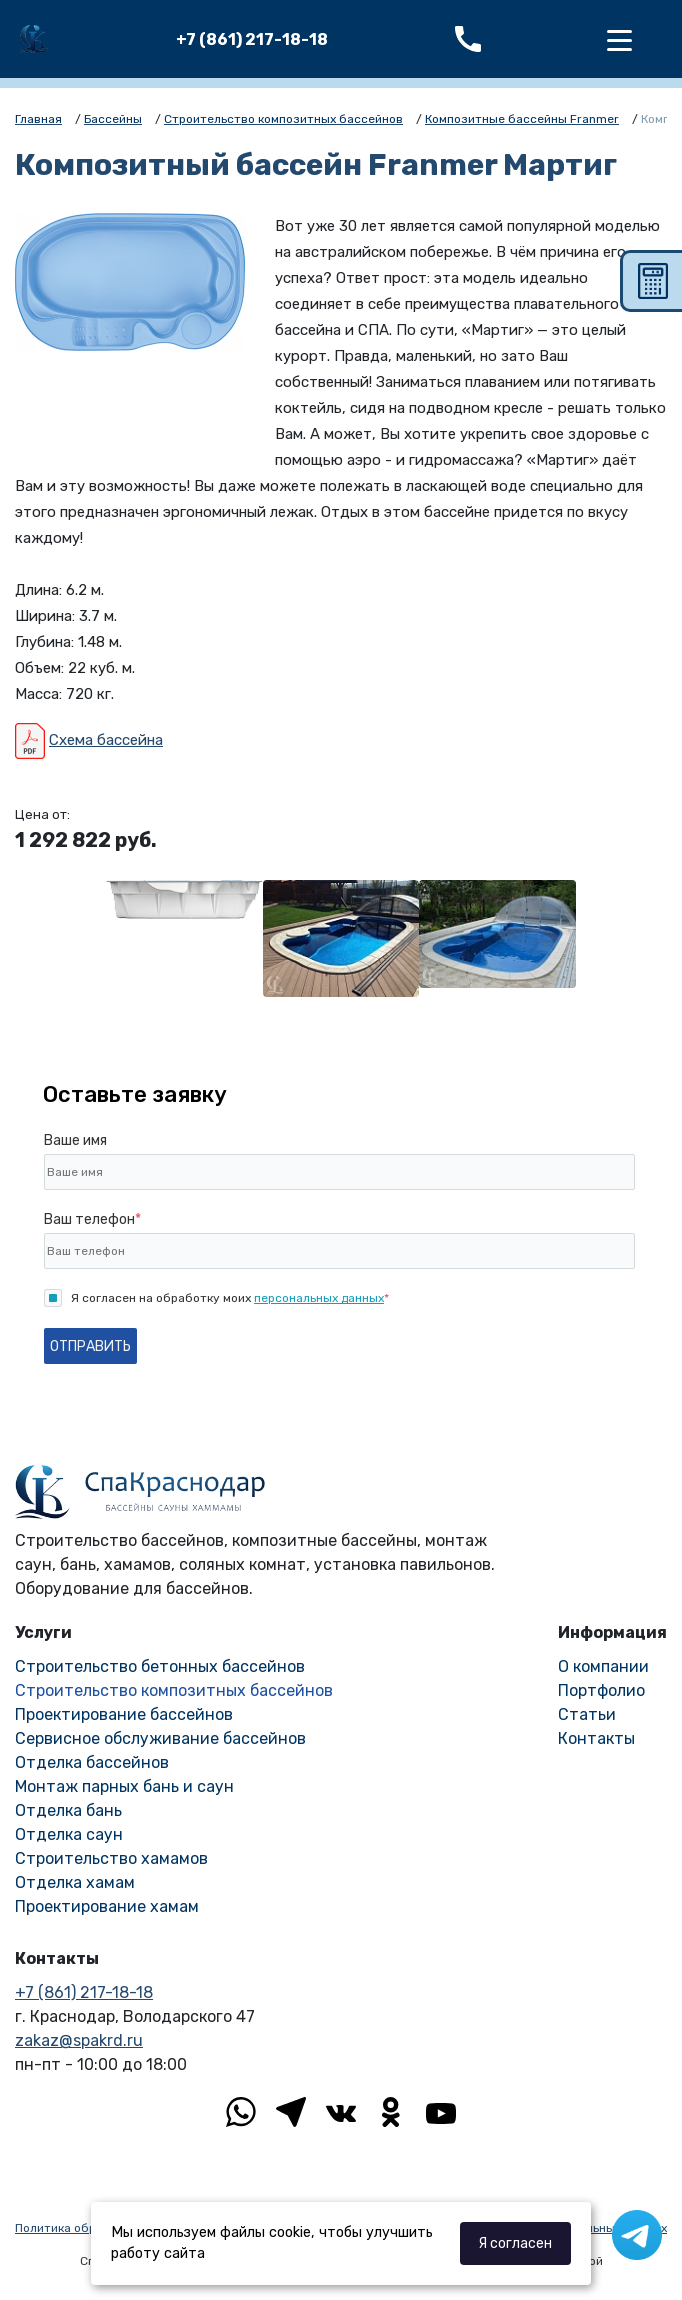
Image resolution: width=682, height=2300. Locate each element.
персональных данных (319, 1298)
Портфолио (601, 1690)
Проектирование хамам (107, 1906)
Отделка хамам (75, 1882)
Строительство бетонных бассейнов (160, 1666)
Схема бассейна (106, 740)
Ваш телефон (92, 1219)
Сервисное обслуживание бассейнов (160, 1738)
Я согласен (515, 2243)
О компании (603, 1666)
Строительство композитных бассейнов (174, 1690)
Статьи (587, 1714)
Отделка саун (69, 1834)
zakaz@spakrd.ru (79, 2040)
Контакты (596, 1738)
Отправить (90, 1346)
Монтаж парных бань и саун (124, 1786)
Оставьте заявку (135, 1094)
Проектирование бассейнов (124, 1714)
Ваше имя (75, 1140)
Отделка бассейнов (92, 1762)
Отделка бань (68, 1810)
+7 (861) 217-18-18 (252, 39)
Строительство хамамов (111, 1858)
